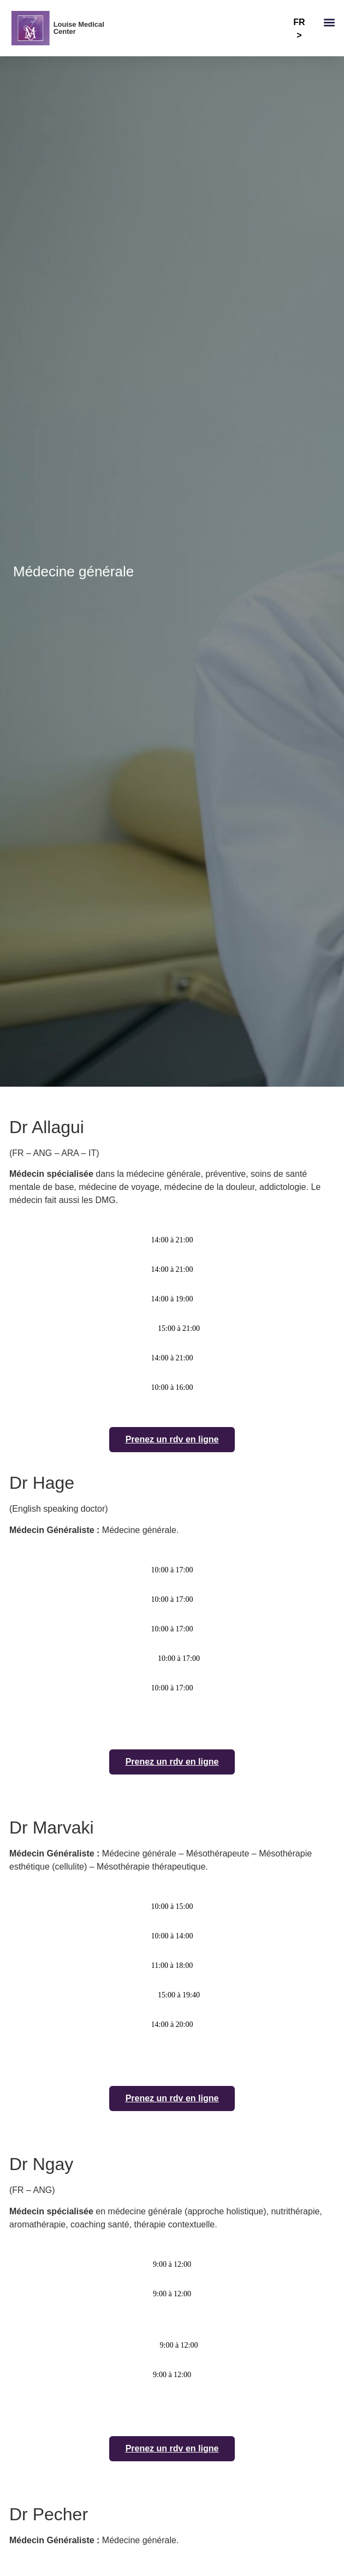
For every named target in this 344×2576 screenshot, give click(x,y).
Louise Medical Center (79, 28)
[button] (329, 23)
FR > (299, 28)
